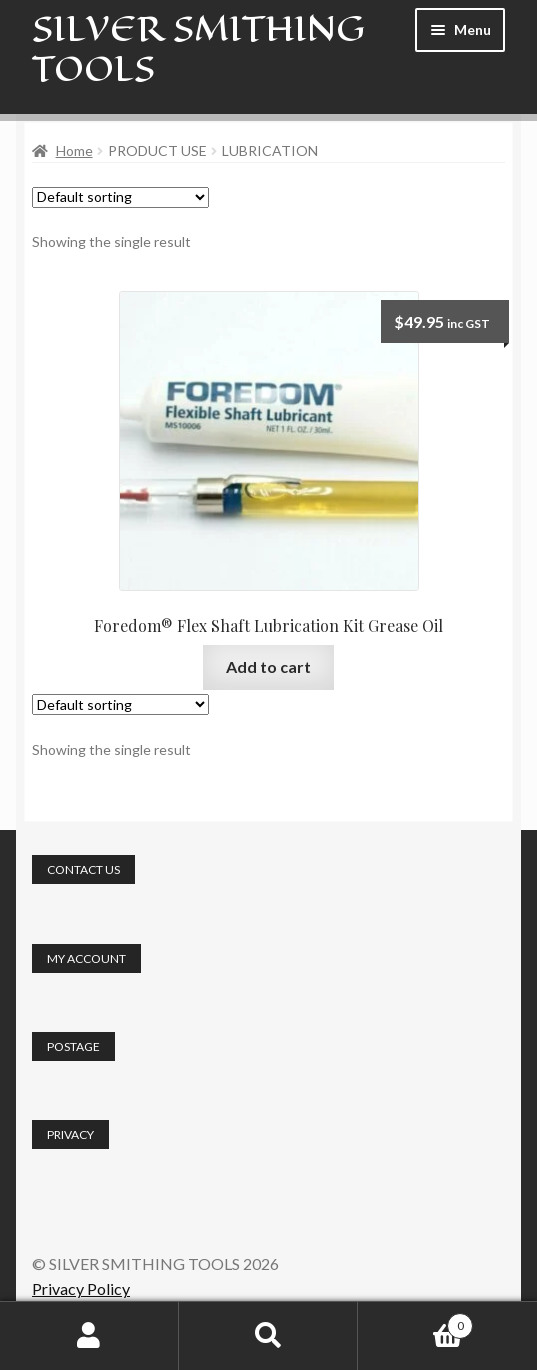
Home (74, 150)
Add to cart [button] (268, 666)
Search (268, 1336)
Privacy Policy (81, 1288)
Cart (415, 1322)
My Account (89, 1336)
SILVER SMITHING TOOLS (198, 48)
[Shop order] (120, 197)
